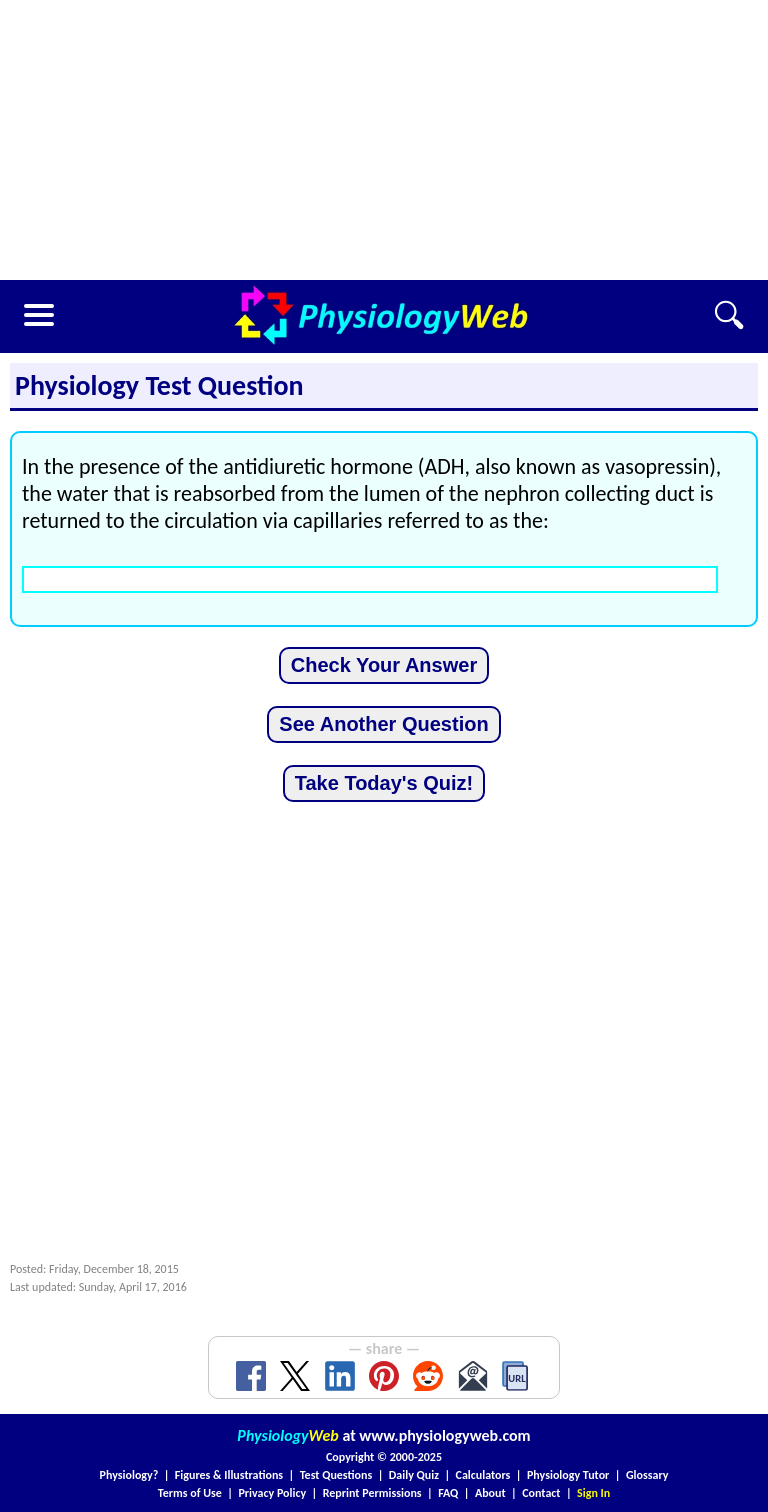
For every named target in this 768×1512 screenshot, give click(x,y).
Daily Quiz (414, 1475)
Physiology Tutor (568, 1475)
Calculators (483, 1475)
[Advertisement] (384, 140)
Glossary (647, 1475)
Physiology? (129, 1475)
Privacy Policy (272, 1493)
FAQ (448, 1493)
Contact (541, 1493)
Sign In (593, 1493)
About (490, 1493)
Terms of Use (190, 1493)
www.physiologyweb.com (444, 1435)
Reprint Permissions (372, 1493)
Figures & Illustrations (229, 1475)
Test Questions (336, 1475)
